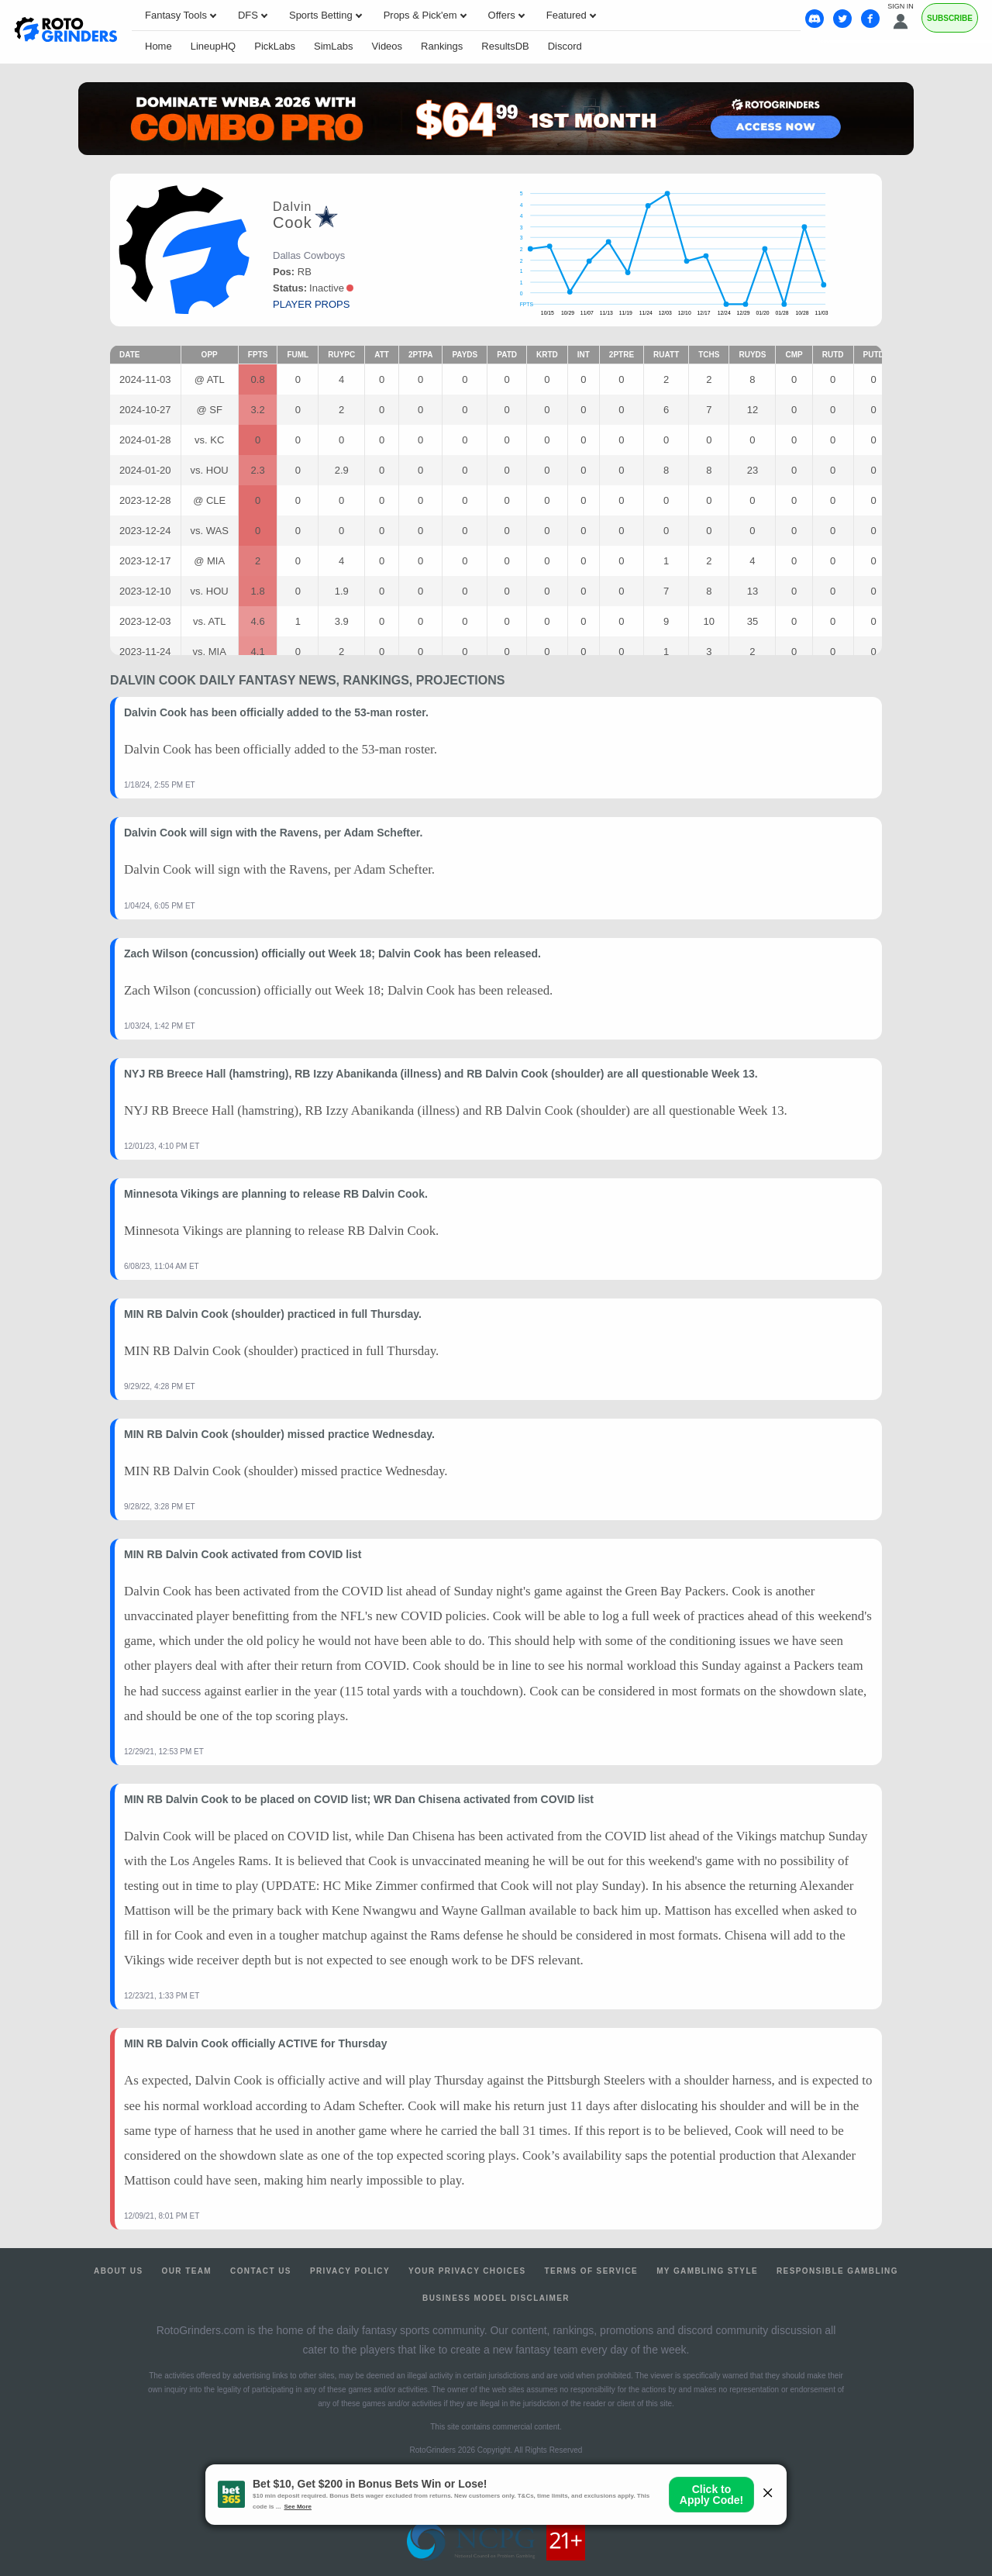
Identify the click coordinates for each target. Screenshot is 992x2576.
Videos (387, 46)
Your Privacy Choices (467, 2271)
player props (311, 304)
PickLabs (274, 46)
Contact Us (260, 2271)
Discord (565, 46)
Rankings (442, 46)
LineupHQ (213, 46)
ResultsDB (505, 46)
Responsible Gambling (837, 2271)
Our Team (187, 2271)
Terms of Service (592, 2271)
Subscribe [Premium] (950, 18)
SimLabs (333, 46)
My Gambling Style (707, 2271)
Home (158, 46)
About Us (118, 2271)
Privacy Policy (350, 2271)
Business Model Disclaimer (496, 2298)
